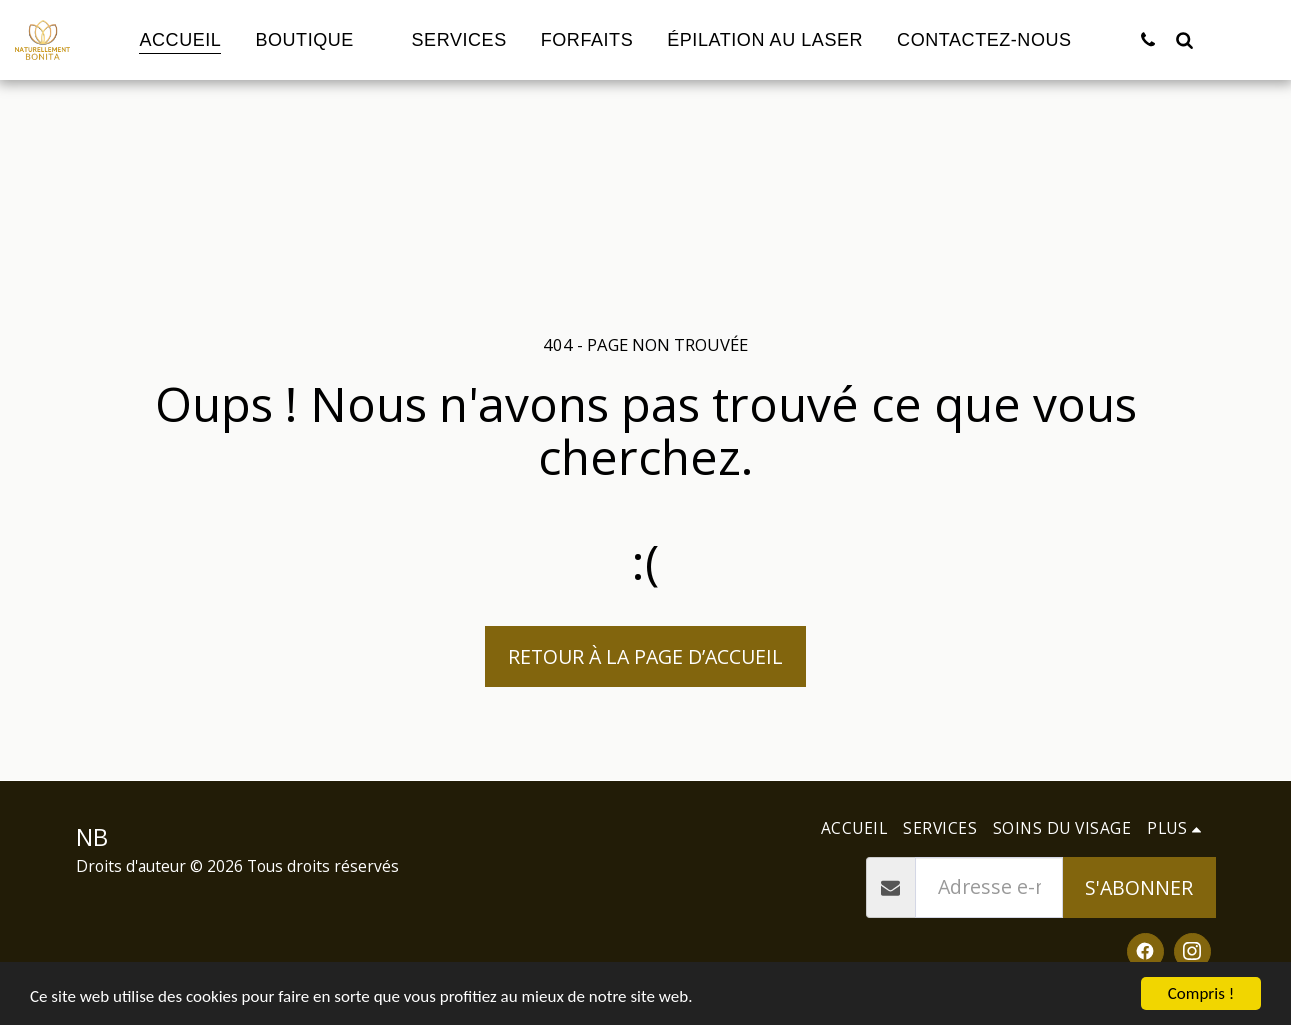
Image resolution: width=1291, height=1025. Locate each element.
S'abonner (1139, 887)
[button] (1148, 39)
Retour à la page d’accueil (645, 656)
